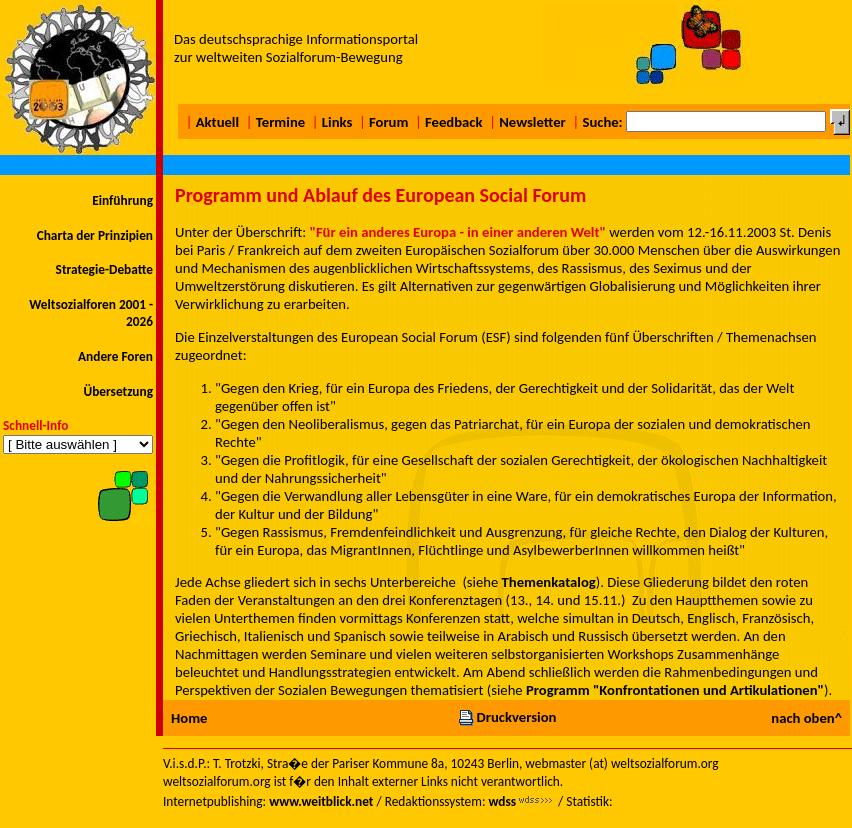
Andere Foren (115, 356)
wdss (502, 801)
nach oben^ (806, 718)
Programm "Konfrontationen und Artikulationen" (675, 690)
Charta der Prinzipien (95, 235)
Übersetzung (118, 391)
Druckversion (507, 717)
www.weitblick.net (321, 801)
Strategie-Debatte (104, 269)
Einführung (122, 200)
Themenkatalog (549, 582)
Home (189, 718)
